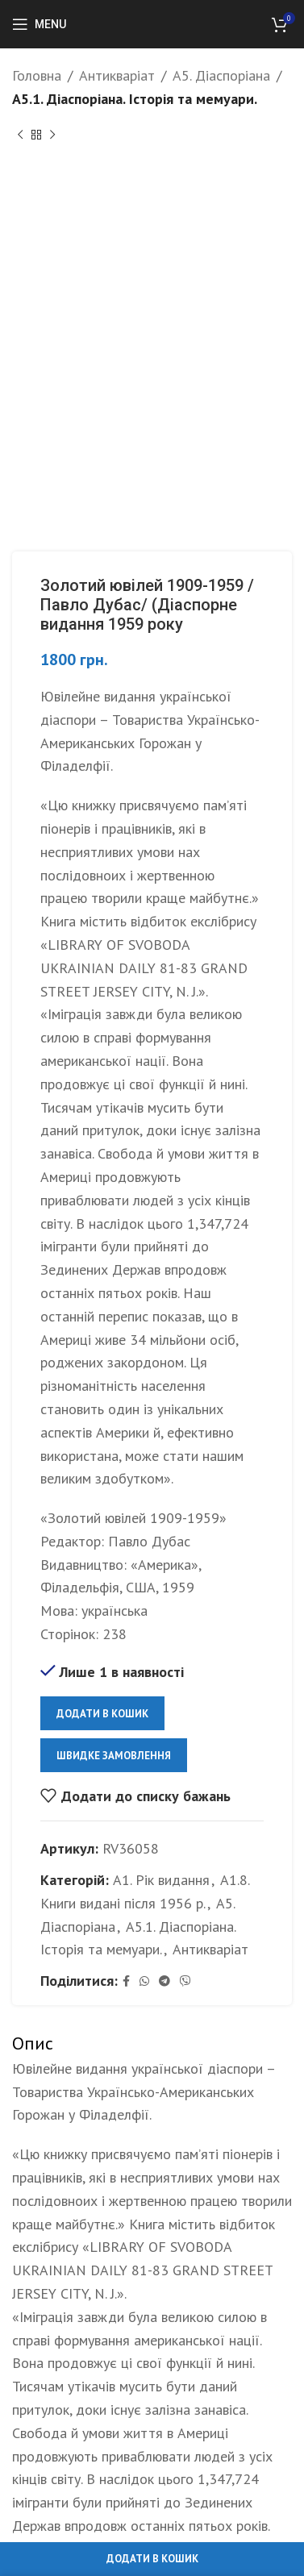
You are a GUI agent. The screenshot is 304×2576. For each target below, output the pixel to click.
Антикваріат (117, 75)
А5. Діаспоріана (221, 75)
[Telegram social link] (164, 1981)
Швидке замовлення (113, 1755)
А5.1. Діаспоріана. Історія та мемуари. (134, 98)
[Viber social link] (185, 1981)
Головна (36, 75)
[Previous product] (20, 135)
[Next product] (52, 135)
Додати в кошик (102, 1713)
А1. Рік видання (161, 1880)
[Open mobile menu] (39, 24)
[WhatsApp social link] (144, 1981)
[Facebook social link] (126, 1981)
